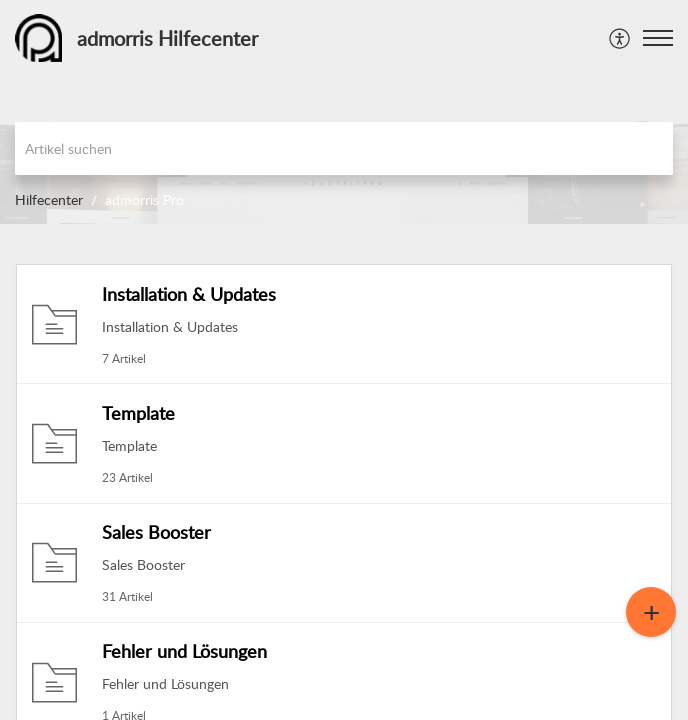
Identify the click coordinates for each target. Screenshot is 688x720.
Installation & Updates (189, 294)
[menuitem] (620, 38)
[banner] (344, 112)
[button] (658, 38)
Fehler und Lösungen (184, 651)
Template (138, 413)
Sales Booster (156, 532)
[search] (344, 148)
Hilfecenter (49, 199)
